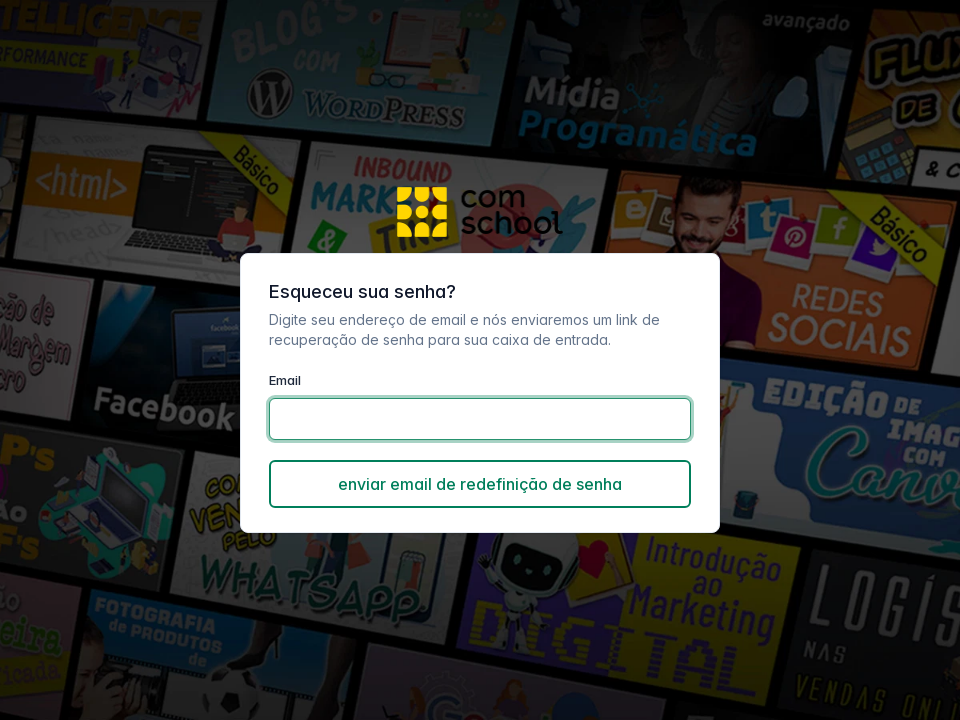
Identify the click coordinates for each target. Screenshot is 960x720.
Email (285, 380)
